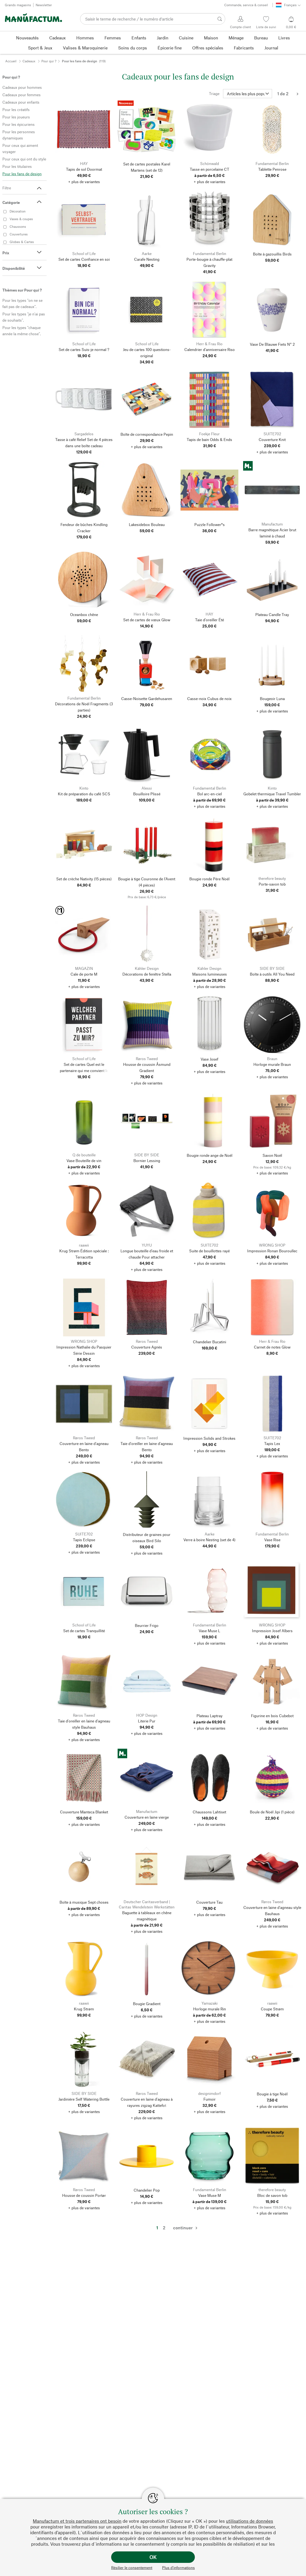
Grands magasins (18, 5)
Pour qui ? (48, 61)
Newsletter (44, 5)
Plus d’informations (178, 2567)
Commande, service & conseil (246, 5)
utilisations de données (249, 2521)
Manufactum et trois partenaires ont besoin (77, 2521)
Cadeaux (28, 61)
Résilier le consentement (131, 2567)
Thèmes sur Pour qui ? (22, 290)
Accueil (10, 61)
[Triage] (247, 93)
